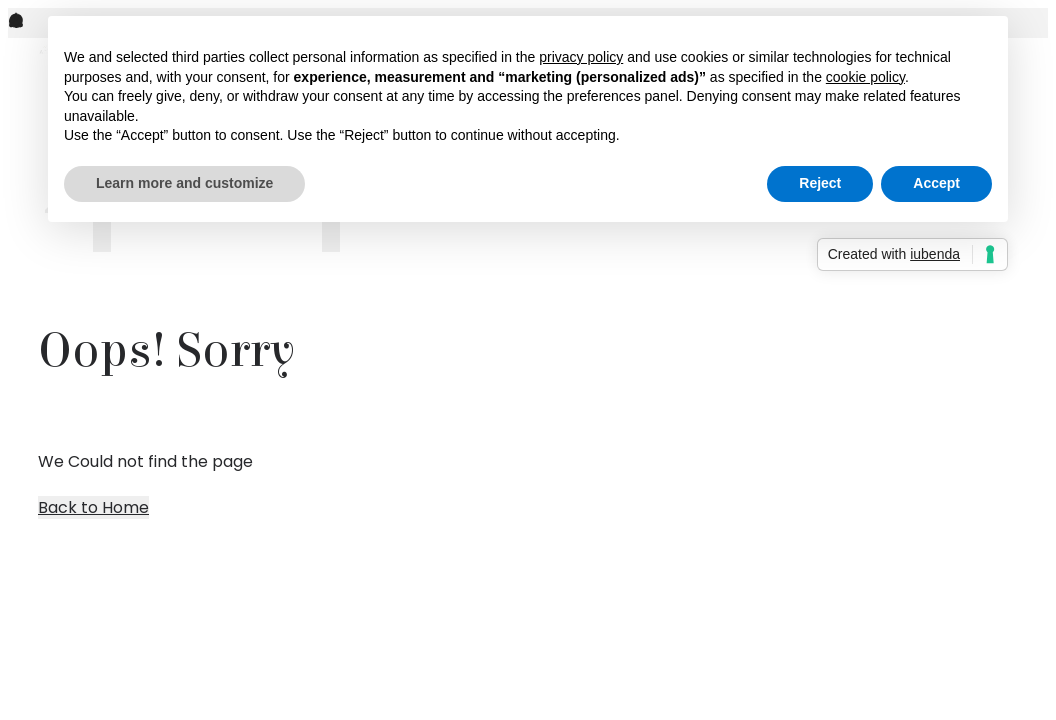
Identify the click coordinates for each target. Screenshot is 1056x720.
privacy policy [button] (581, 57)
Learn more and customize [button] (184, 183)
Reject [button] (820, 183)
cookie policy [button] (865, 77)
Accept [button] (936, 183)
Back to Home (93, 507)
